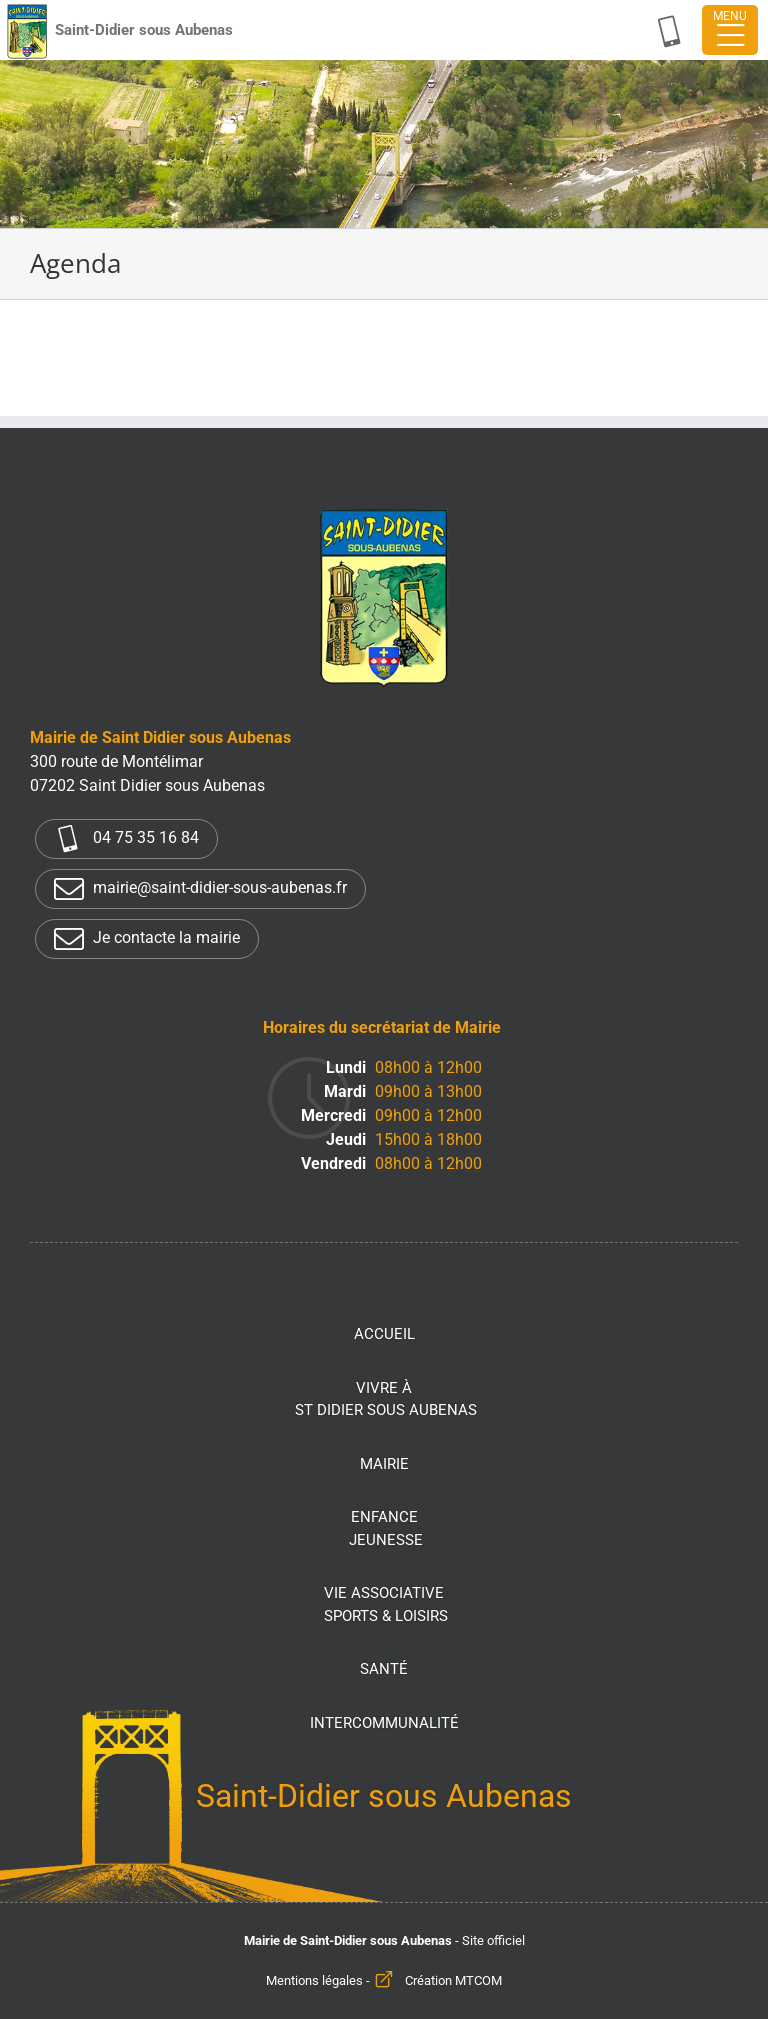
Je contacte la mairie (147, 939)
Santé (384, 1669)
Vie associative (386, 1605)
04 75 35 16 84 (126, 839)
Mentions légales (314, 1980)
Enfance (386, 1529)
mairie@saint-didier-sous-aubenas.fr (200, 889)
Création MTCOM (453, 1980)
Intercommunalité (384, 1723)
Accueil (384, 1334)
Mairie (384, 1464)
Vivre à (386, 1400)
